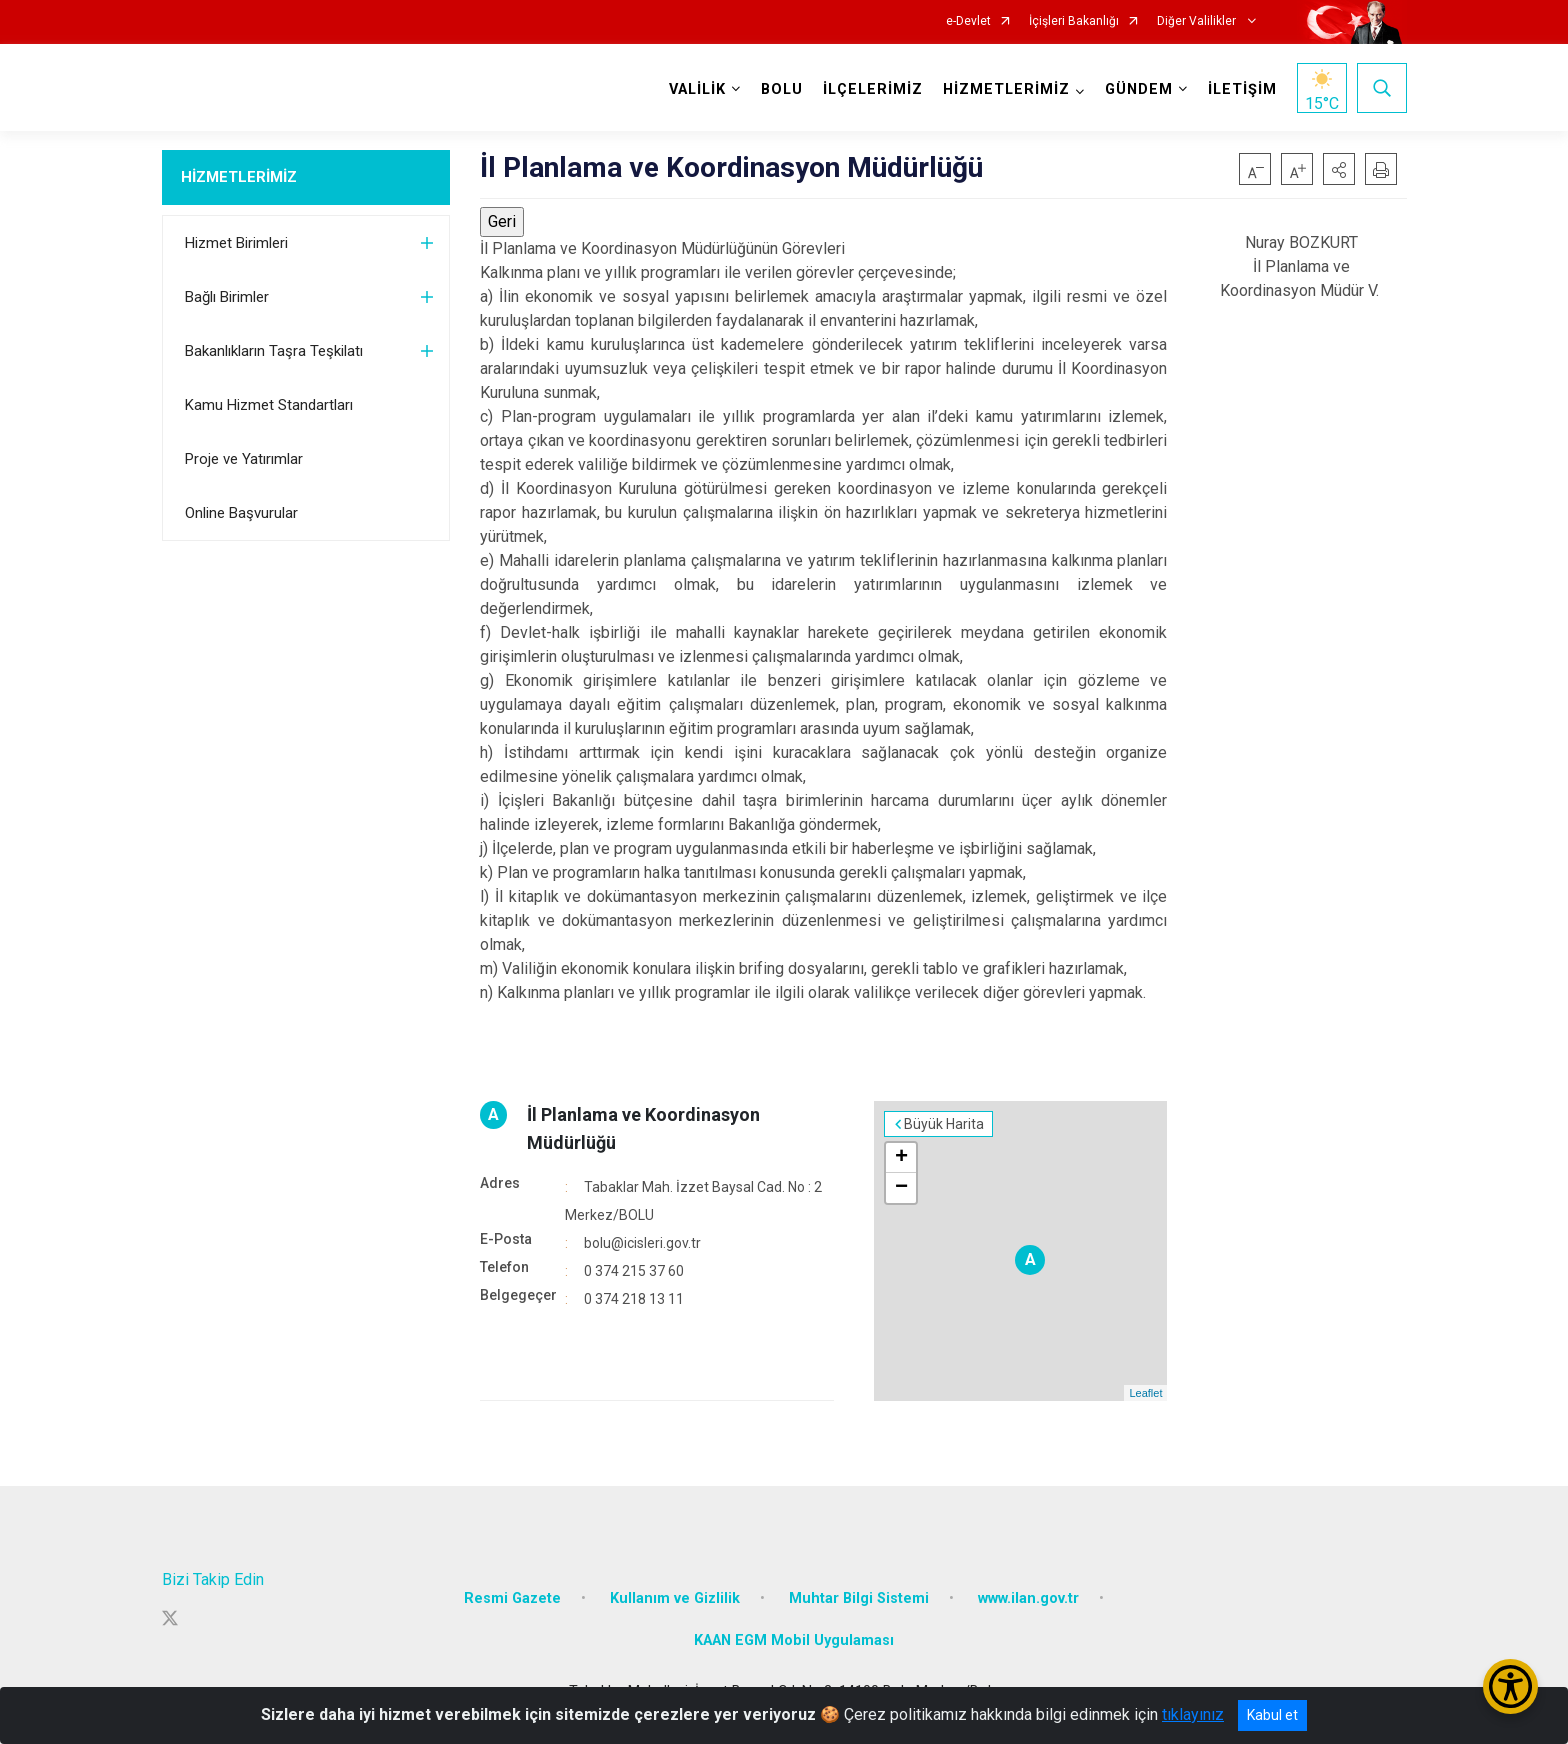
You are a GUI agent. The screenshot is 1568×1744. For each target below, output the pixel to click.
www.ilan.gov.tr (1028, 1598)
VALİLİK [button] (697, 89)
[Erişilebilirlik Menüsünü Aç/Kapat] (1510, 1686)
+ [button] (901, 1158)
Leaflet (1145, 1393)
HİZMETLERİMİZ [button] (1006, 89)
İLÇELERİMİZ (873, 89)
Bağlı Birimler (227, 297)
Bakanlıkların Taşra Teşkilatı (274, 351)
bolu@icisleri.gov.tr (642, 1243)
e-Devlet (968, 21)
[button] (1339, 169)
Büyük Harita (944, 1124)
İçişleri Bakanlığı (1074, 21)
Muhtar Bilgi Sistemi (859, 1598)
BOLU (782, 89)
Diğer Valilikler (1198, 21)
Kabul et (1272, 1715)
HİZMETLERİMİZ (239, 177)
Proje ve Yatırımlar (244, 459)
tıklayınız (1193, 1714)
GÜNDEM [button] (1139, 89)
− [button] (901, 1188)
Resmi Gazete (512, 1598)
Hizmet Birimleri (236, 243)
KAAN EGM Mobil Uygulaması (794, 1640)
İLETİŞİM (1242, 89)
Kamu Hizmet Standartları (269, 405)
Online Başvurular (241, 513)
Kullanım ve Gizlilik (675, 1598)
